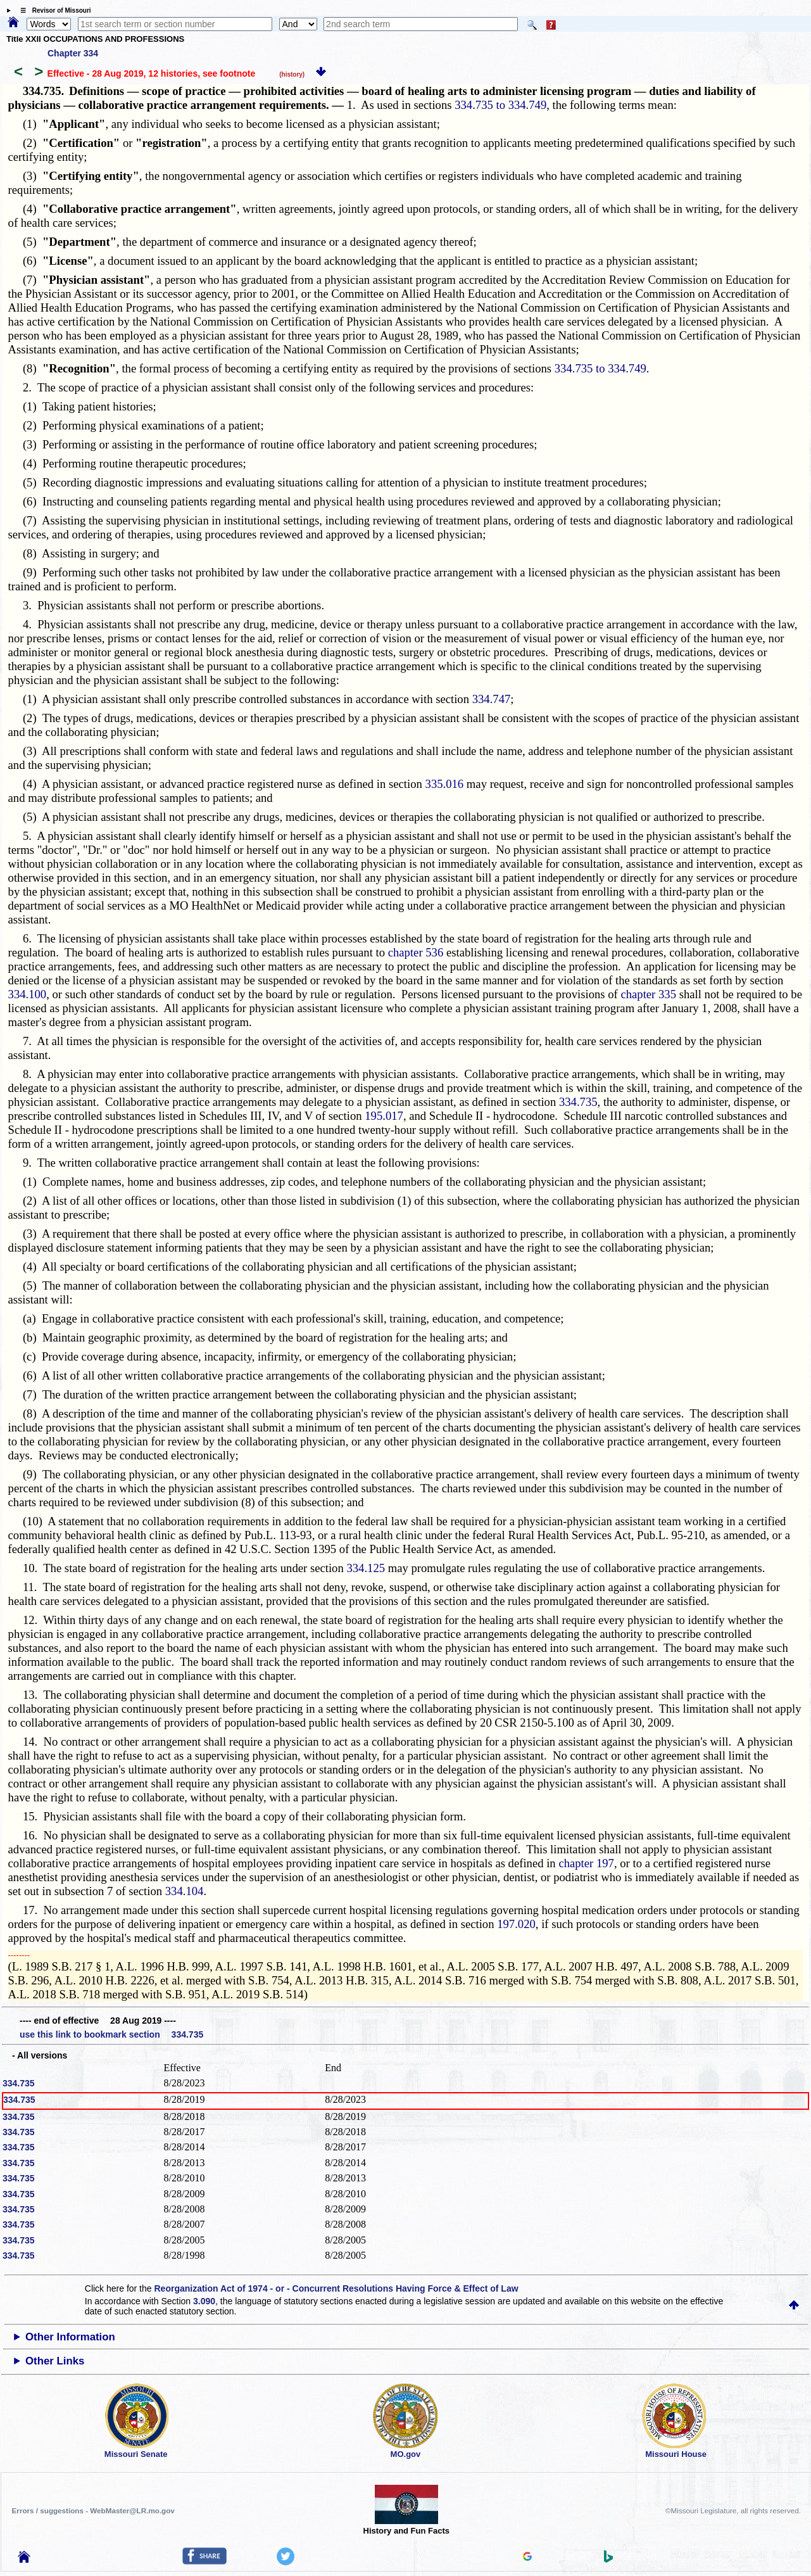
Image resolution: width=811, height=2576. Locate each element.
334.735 (578, 1101)
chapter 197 (586, 1863)
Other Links (54, 2361)
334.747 (491, 699)
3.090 (204, 2301)
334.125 (365, 1568)
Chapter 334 (72, 53)
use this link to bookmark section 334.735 (111, 2034)
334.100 (27, 994)
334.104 (184, 1891)
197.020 (516, 1924)
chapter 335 (648, 994)
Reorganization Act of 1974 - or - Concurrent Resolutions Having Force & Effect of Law (336, 2288)
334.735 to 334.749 (500, 104)
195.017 (384, 1115)
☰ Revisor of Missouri (52, 10)
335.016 (444, 783)
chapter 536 (416, 952)
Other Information (70, 2337)
